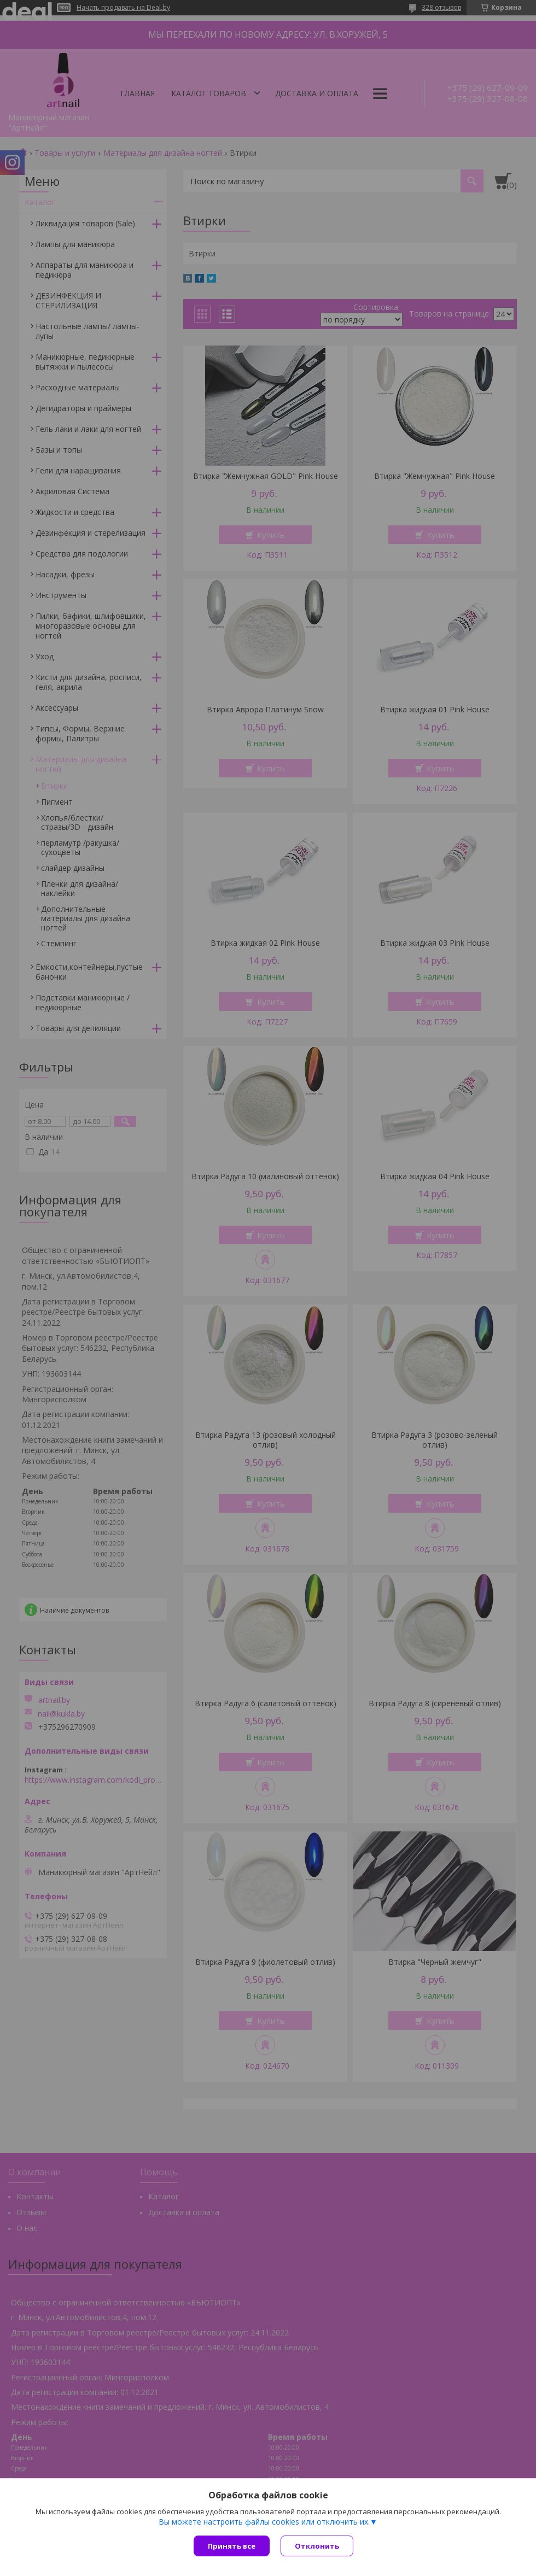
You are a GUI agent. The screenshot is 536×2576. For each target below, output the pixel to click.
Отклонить (317, 2546)
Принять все (231, 2546)
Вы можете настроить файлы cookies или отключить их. (264, 2522)
